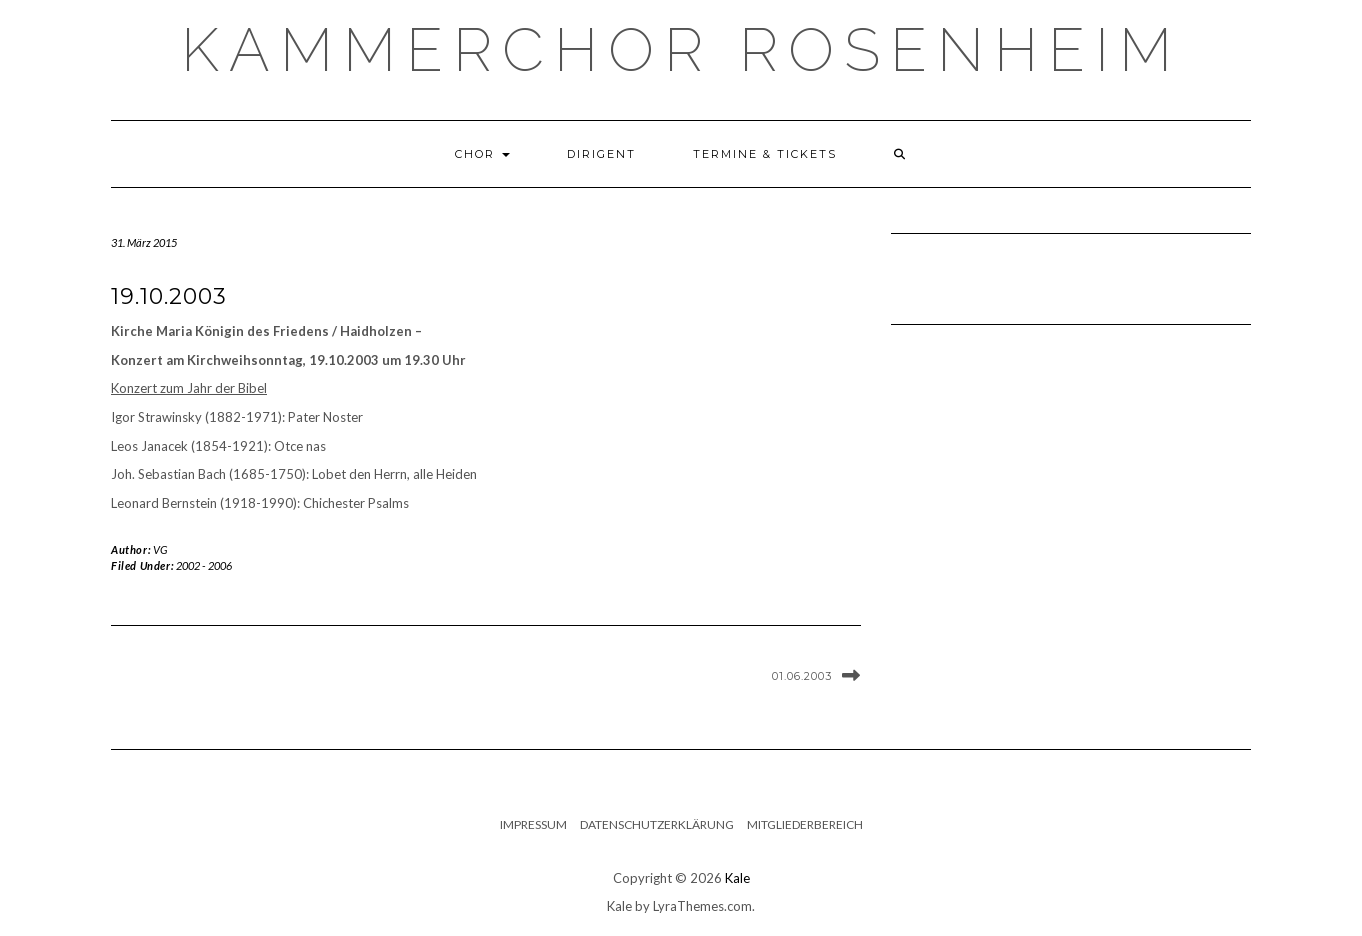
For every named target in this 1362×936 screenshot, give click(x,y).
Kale (737, 878)
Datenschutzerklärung (657, 824)
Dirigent (601, 154)
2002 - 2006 (204, 565)
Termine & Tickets (765, 154)
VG (160, 549)
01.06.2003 (802, 676)
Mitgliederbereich (805, 824)
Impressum (533, 824)
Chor (482, 154)
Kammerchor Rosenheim (681, 50)
